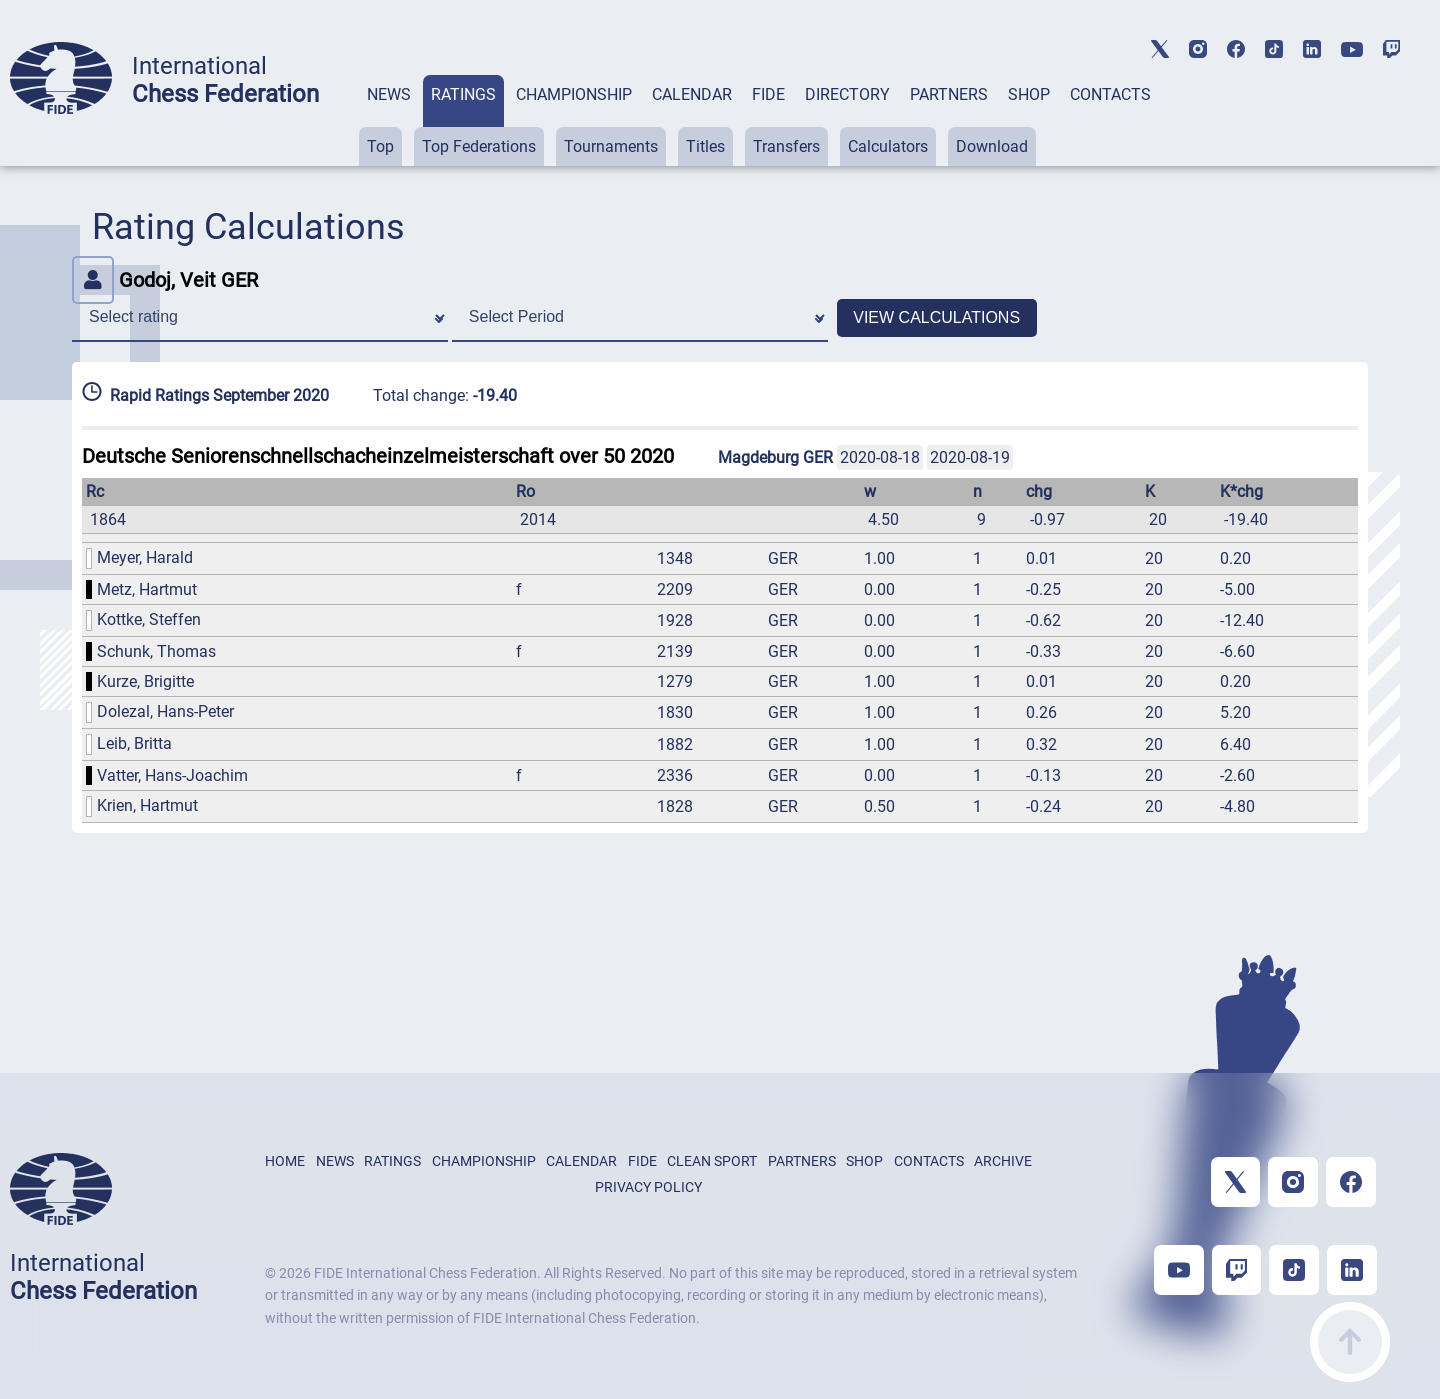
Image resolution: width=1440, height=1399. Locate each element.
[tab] (389, 120)
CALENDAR (692, 94)
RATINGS (463, 94)
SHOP (1029, 94)
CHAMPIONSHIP (574, 94)
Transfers (786, 146)
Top (380, 146)
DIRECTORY (847, 94)
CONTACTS (1110, 94)
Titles (705, 146)
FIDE (768, 94)
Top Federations (479, 146)
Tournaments (611, 146)
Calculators (888, 146)
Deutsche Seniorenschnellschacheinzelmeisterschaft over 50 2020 (378, 456)
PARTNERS (949, 94)
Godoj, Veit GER (165, 280)
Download (992, 146)
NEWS (389, 94)
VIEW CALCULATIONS (936, 317)
